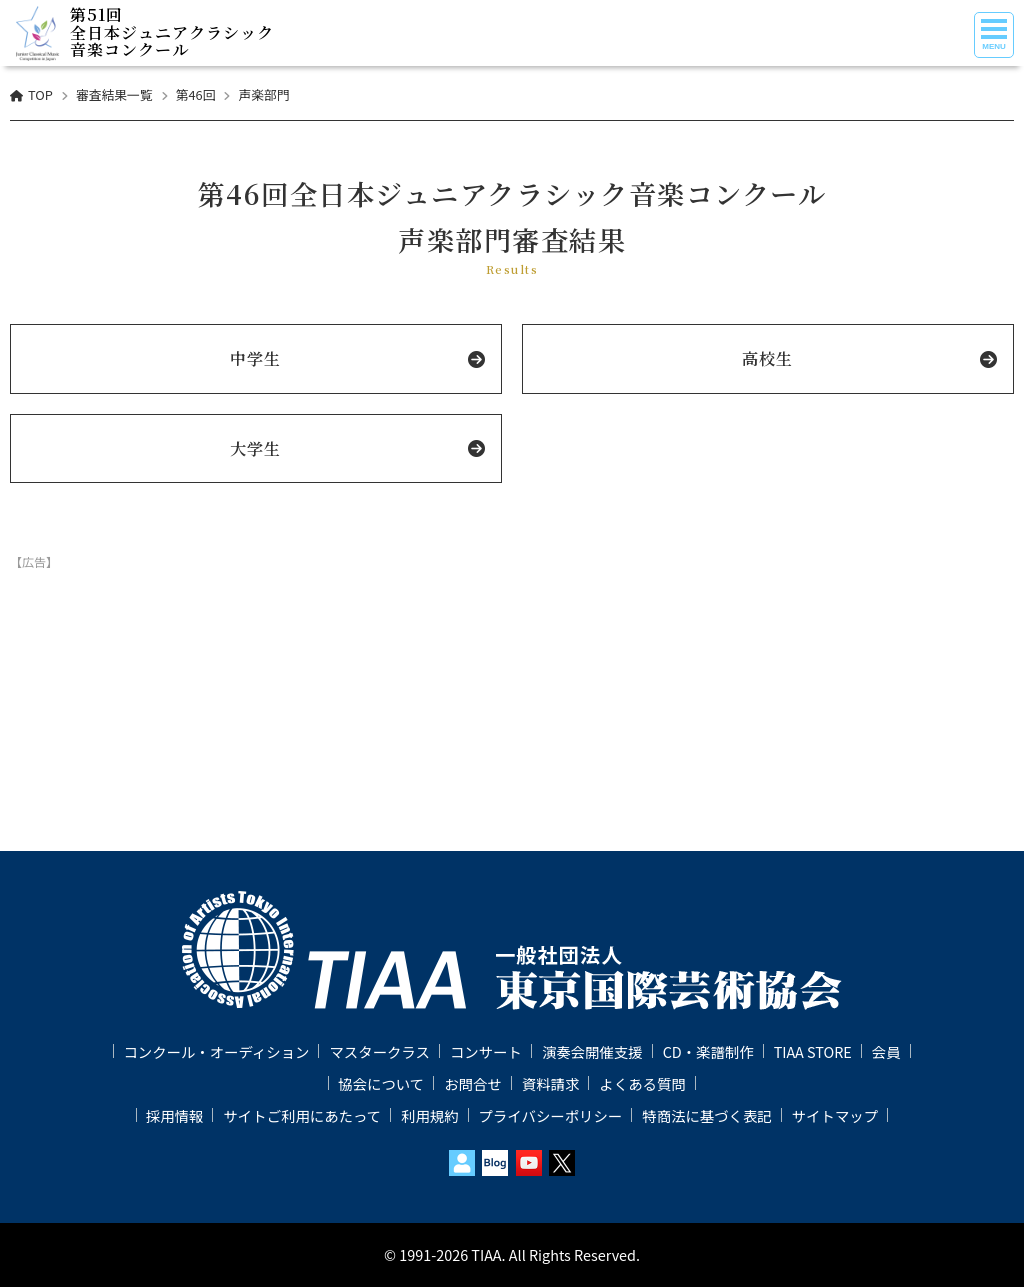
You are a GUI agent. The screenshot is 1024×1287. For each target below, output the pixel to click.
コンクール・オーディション (216, 1051)
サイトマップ (835, 1115)
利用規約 (430, 1115)
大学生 (255, 448)
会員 (886, 1051)
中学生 (255, 358)
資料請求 (551, 1083)
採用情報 (175, 1115)
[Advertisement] (512, 626)
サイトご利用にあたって (302, 1115)
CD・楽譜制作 (708, 1051)
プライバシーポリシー (551, 1115)
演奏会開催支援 (592, 1051)
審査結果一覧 (114, 94)
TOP (40, 94)
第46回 (196, 94)
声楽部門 (263, 94)
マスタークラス (379, 1051)
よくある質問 (642, 1083)
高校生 (767, 358)
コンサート (486, 1051)
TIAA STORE (813, 1051)
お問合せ (473, 1083)
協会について (381, 1083)
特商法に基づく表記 (707, 1115)
